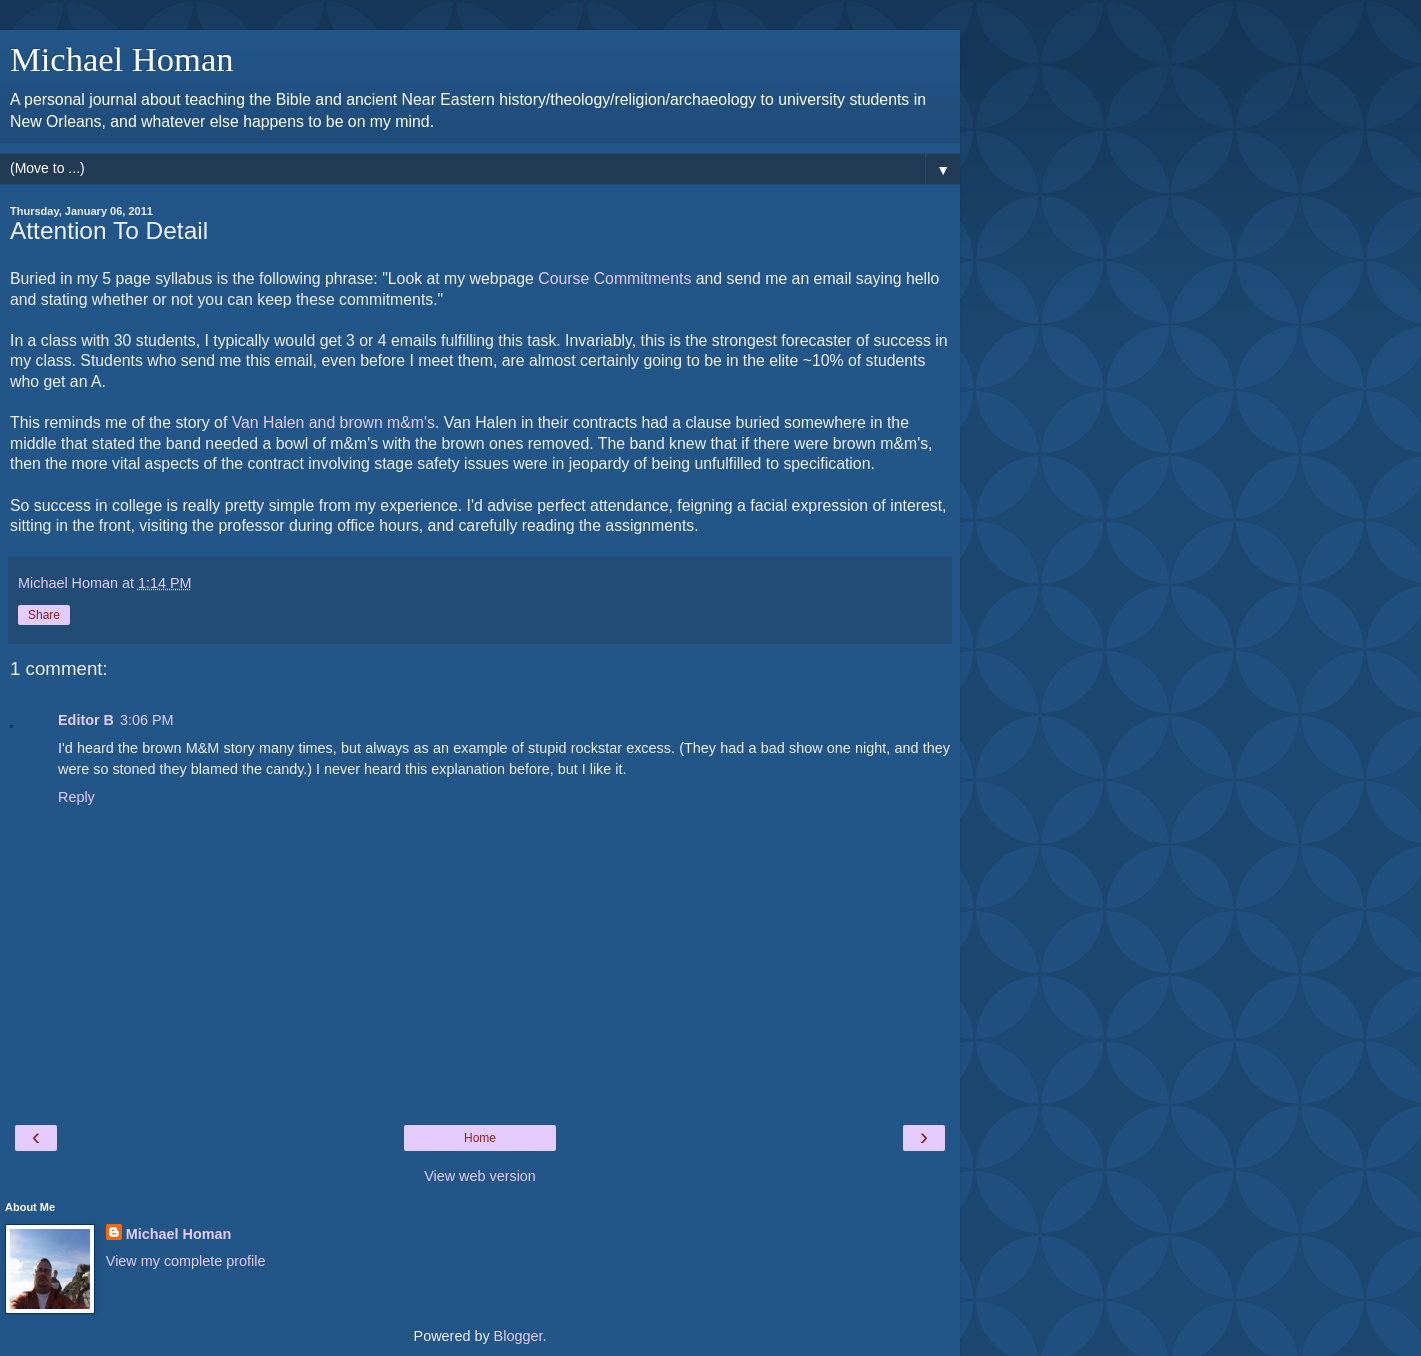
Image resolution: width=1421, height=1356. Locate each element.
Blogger (518, 1336)
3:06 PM (147, 720)
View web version (480, 1176)
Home (480, 1138)
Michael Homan (122, 59)
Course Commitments (614, 278)
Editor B (86, 720)
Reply (76, 797)
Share (44, 615)
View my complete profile (186, 1261)
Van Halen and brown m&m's (333, 422)
